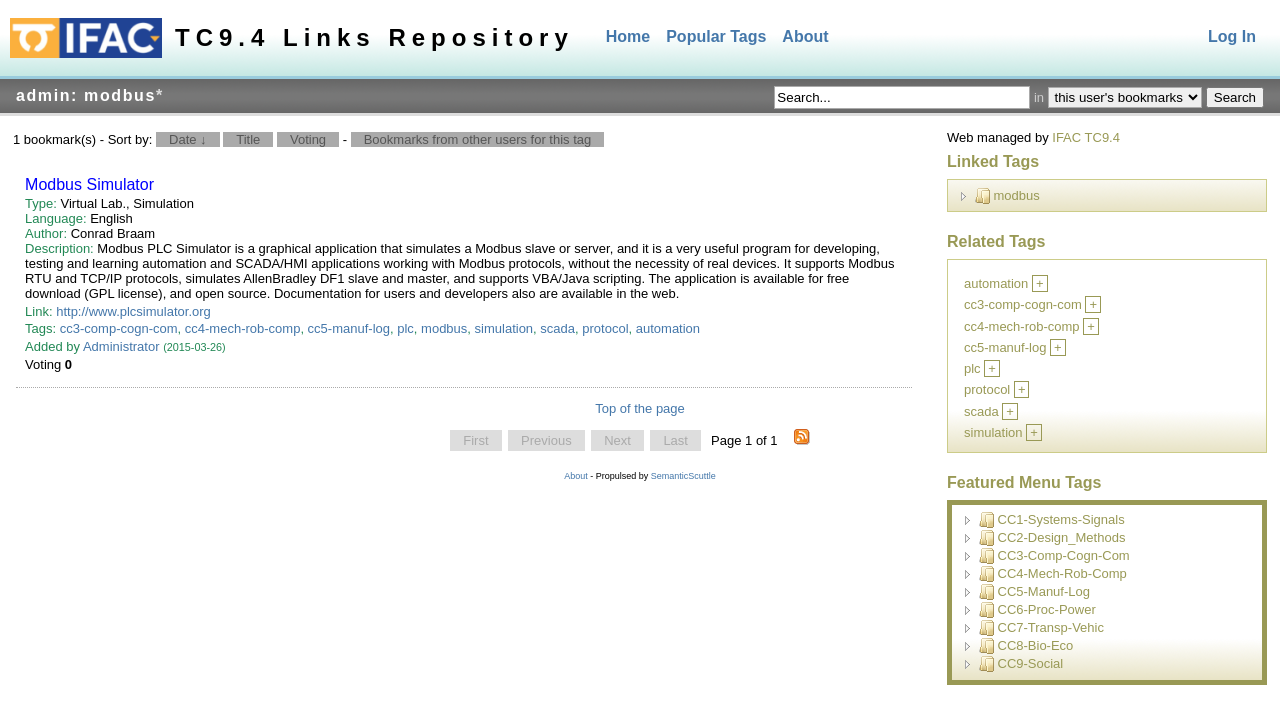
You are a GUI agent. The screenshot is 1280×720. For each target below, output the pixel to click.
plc (405, 328)
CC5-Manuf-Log (1035, 592)
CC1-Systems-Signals (1052, 520)
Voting (308, 139)
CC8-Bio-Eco (1026, 646)
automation (668, 328)
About (805, 36)
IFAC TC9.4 (1086, 137)
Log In (1232, 36)
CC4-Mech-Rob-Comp (1053, 574)
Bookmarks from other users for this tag (478, 139)
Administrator (121, 346)
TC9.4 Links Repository (374, 37)
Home (628, 36)
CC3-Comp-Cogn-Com (1054, 556)
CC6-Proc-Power (1037, 610)
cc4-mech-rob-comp (243, 328)
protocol (605, 328)
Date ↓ (188, 139)
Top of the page (640, 408)
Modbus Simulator (89, 184)
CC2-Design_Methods (1052, 538)
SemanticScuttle (683, 476)
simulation (504, 328)
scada (557, 328)
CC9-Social (1021, 664)
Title (248, 139)
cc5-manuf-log (349, 328)
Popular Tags (716, 36)
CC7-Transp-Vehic (1041, 628)
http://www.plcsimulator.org (133, 311)
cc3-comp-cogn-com (119, 328)
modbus (444, 328)
